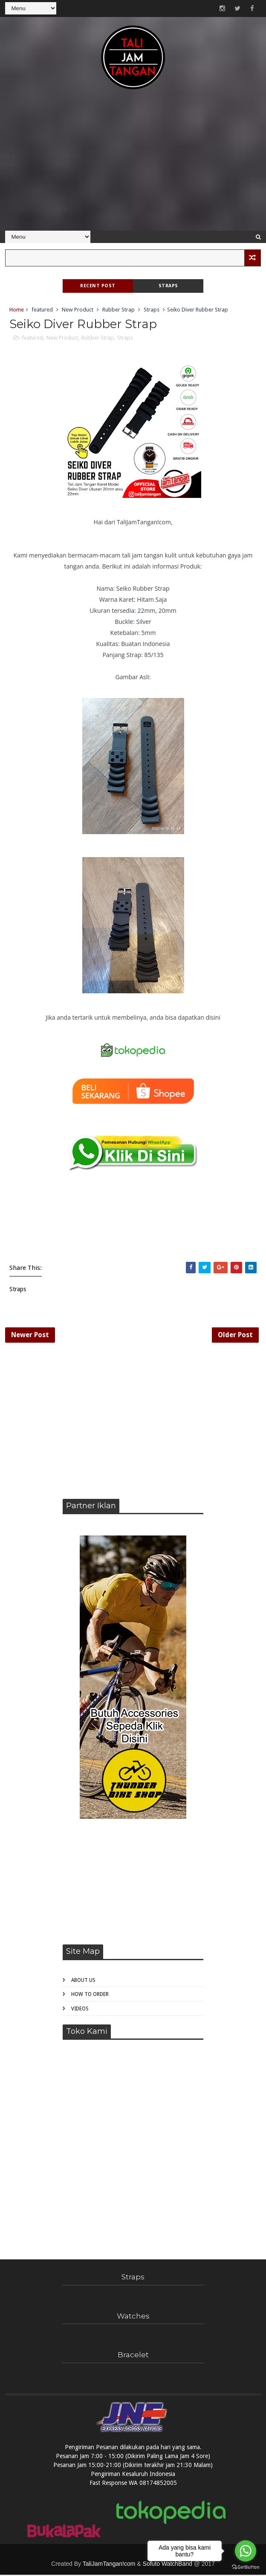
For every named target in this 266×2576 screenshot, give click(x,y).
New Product (77, 309)
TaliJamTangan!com (109, 2565)
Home (16, 309)
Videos (80, 2010)
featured (42, 309)
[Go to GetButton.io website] (245, 2567)
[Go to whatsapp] (245, 2551)
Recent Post (98, 286)
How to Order (90, 1995)
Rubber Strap (118, 309)
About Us (83, 1981)
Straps (168, 286)
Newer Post (30, 1335)
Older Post (235, 1335)
